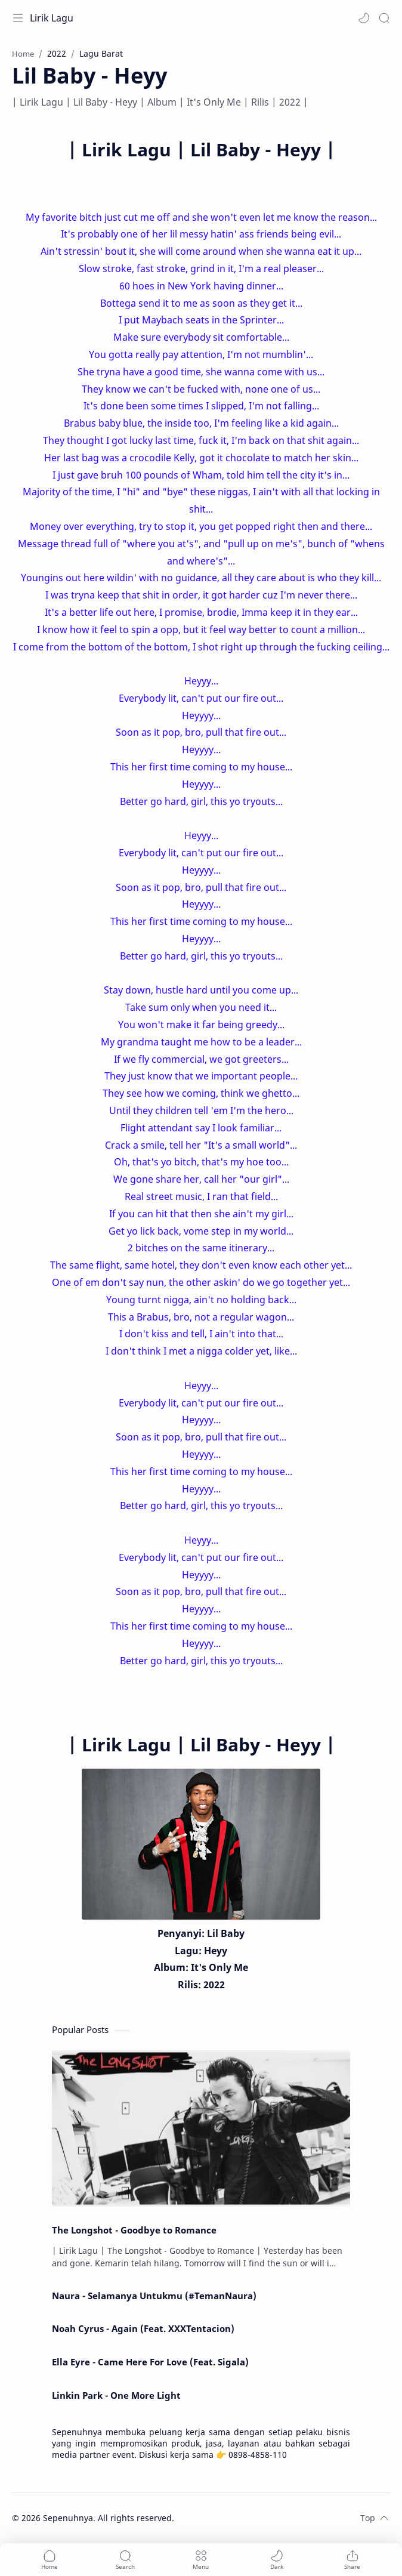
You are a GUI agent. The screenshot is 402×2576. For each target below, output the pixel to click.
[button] (364, 18)
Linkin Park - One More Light (116, 2395)
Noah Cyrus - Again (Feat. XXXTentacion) (143, 2328)
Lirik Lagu (51, 17)
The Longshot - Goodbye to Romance (134, 2230)
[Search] (384, 18)
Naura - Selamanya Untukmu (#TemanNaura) (154, 2296)
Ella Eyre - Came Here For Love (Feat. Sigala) (150, 2362)
